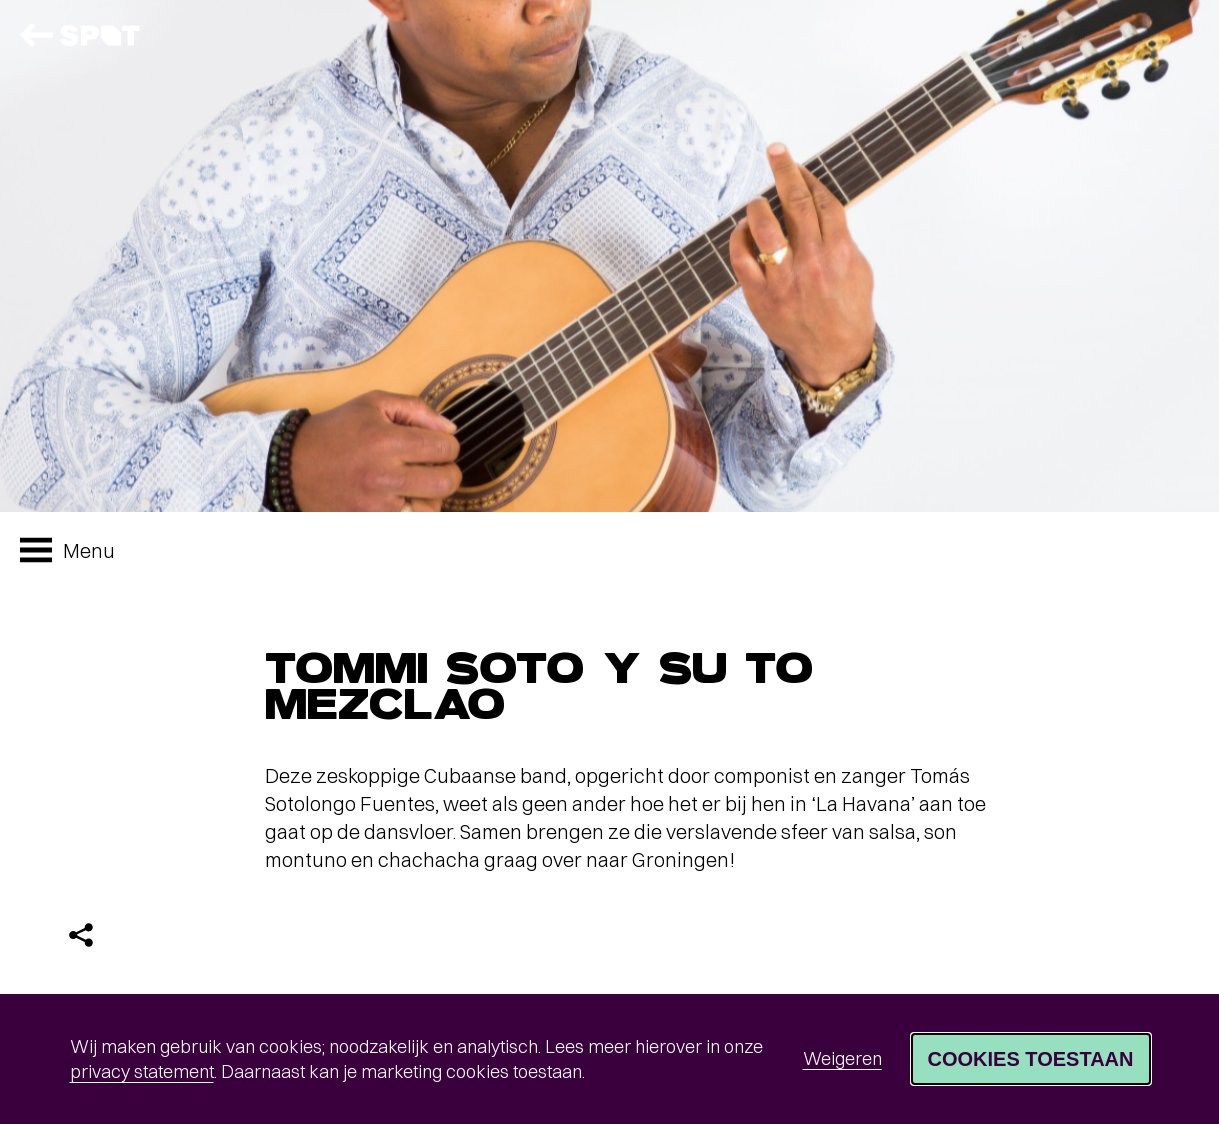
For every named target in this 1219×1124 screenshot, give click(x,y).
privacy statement (142, 1071)
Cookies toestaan (1031, 1059)
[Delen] (81, 935)
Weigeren (842, 1058)
